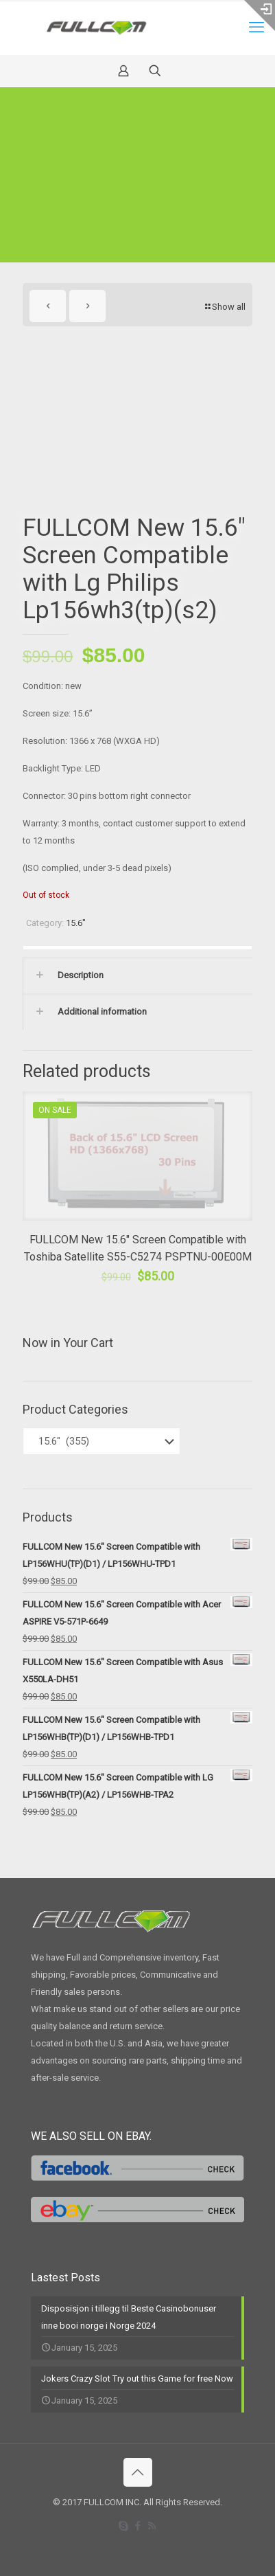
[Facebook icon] (137, 2526)
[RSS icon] (152, 2526)
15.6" (76, 923)
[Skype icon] (123, 2526)
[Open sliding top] (259, 15)
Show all (224, 307)
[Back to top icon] (137, 2472)
